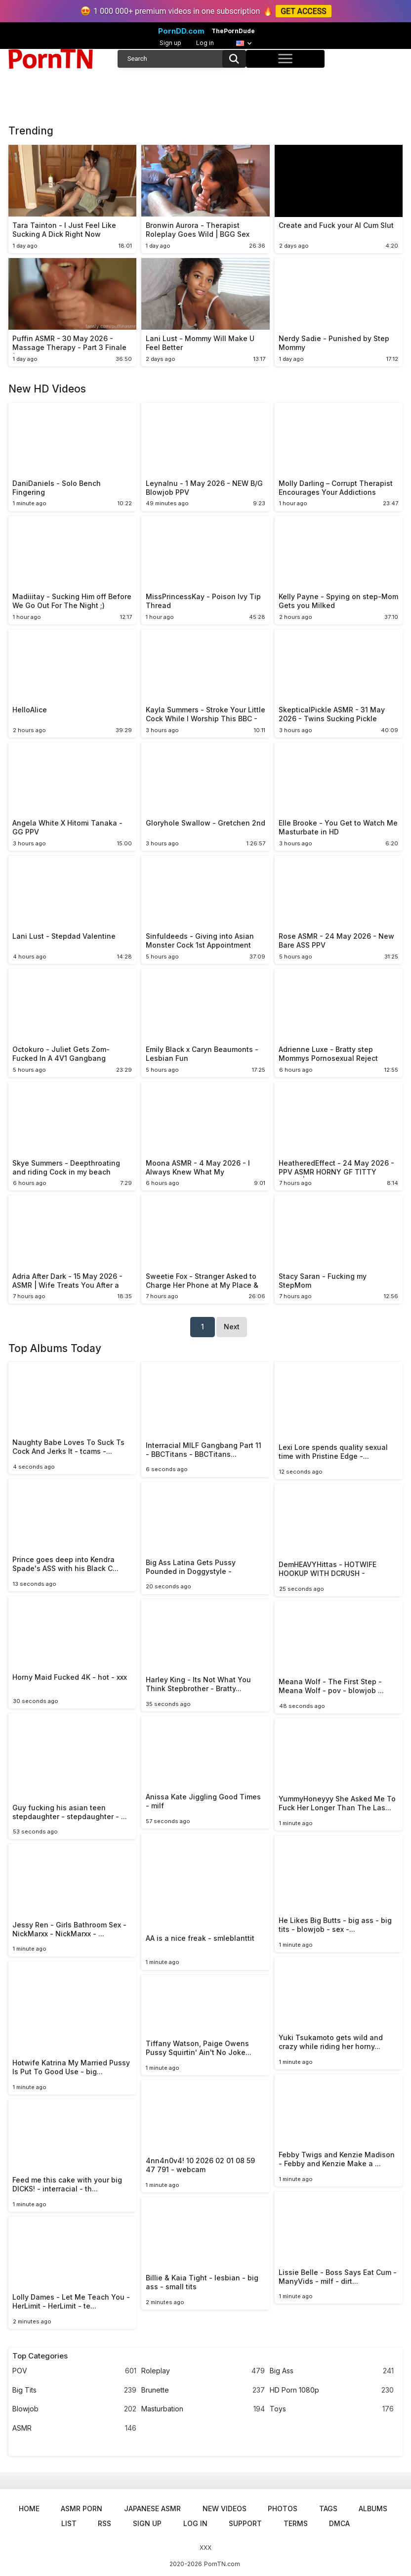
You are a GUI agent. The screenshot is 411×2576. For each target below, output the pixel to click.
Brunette (203, 2390)
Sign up (170, 42)
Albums (373, 2508)
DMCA (339, 2523)
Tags (328, 2508)
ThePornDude (233, 31)
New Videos (225, 2508)
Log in (205, 42)
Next (232, 1326)
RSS (104, 2523)
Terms (296, 2523)
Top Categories (40, 2356)
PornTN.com (222, 2564)
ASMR (74, 2428)
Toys (332, 2409)
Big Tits (74, 2390)
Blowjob (74, 2409)
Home (29, 2508)
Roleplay (203, 2371)
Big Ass (332, 2371)
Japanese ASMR (152, 2508)
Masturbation (203, 2409)
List (69, 2523)
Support (245, 2523)
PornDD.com (181, 31)
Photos (282, 2508)
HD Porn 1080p (332, 2390)
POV (74, 2371)
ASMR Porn (81, 2508)
